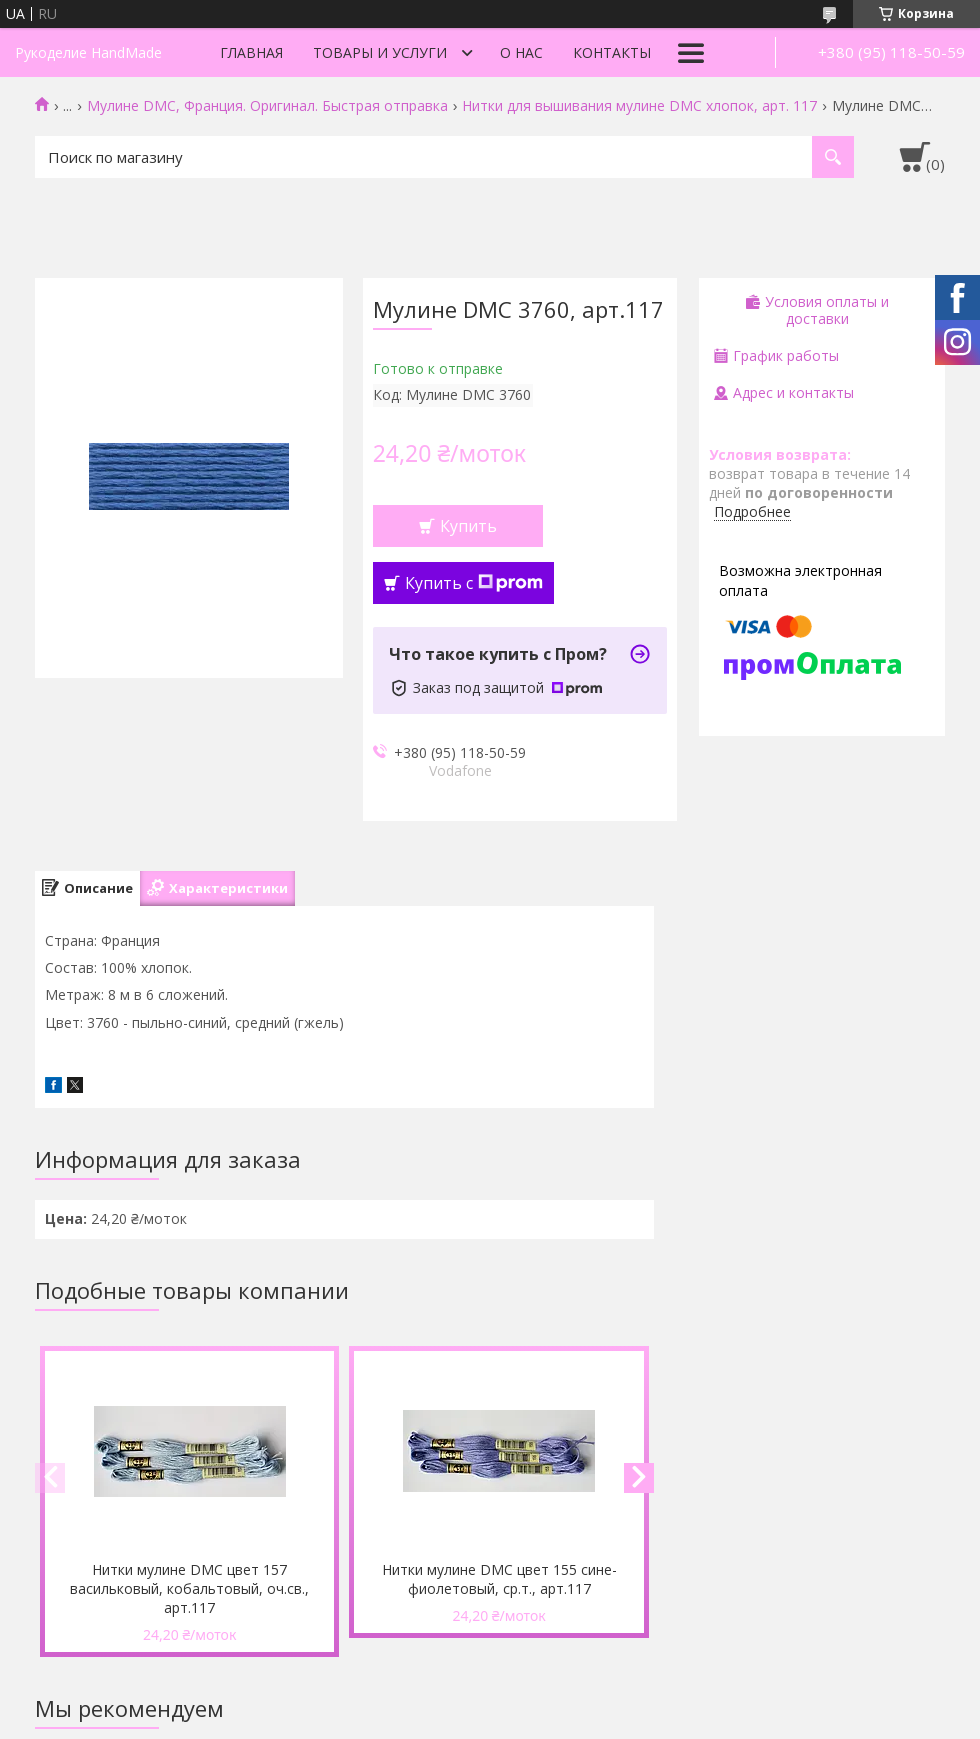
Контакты (612, 52)
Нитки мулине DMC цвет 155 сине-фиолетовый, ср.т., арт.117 (499, 1579)
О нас (521, 52)
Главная (251, 52)
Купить (468, 526)
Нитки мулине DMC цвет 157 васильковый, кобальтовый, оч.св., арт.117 (189, 1588)
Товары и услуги (380, 52)
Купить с (474, 583)
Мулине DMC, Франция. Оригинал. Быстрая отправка (267, 106)
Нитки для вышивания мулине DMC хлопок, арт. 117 (639, 106)
